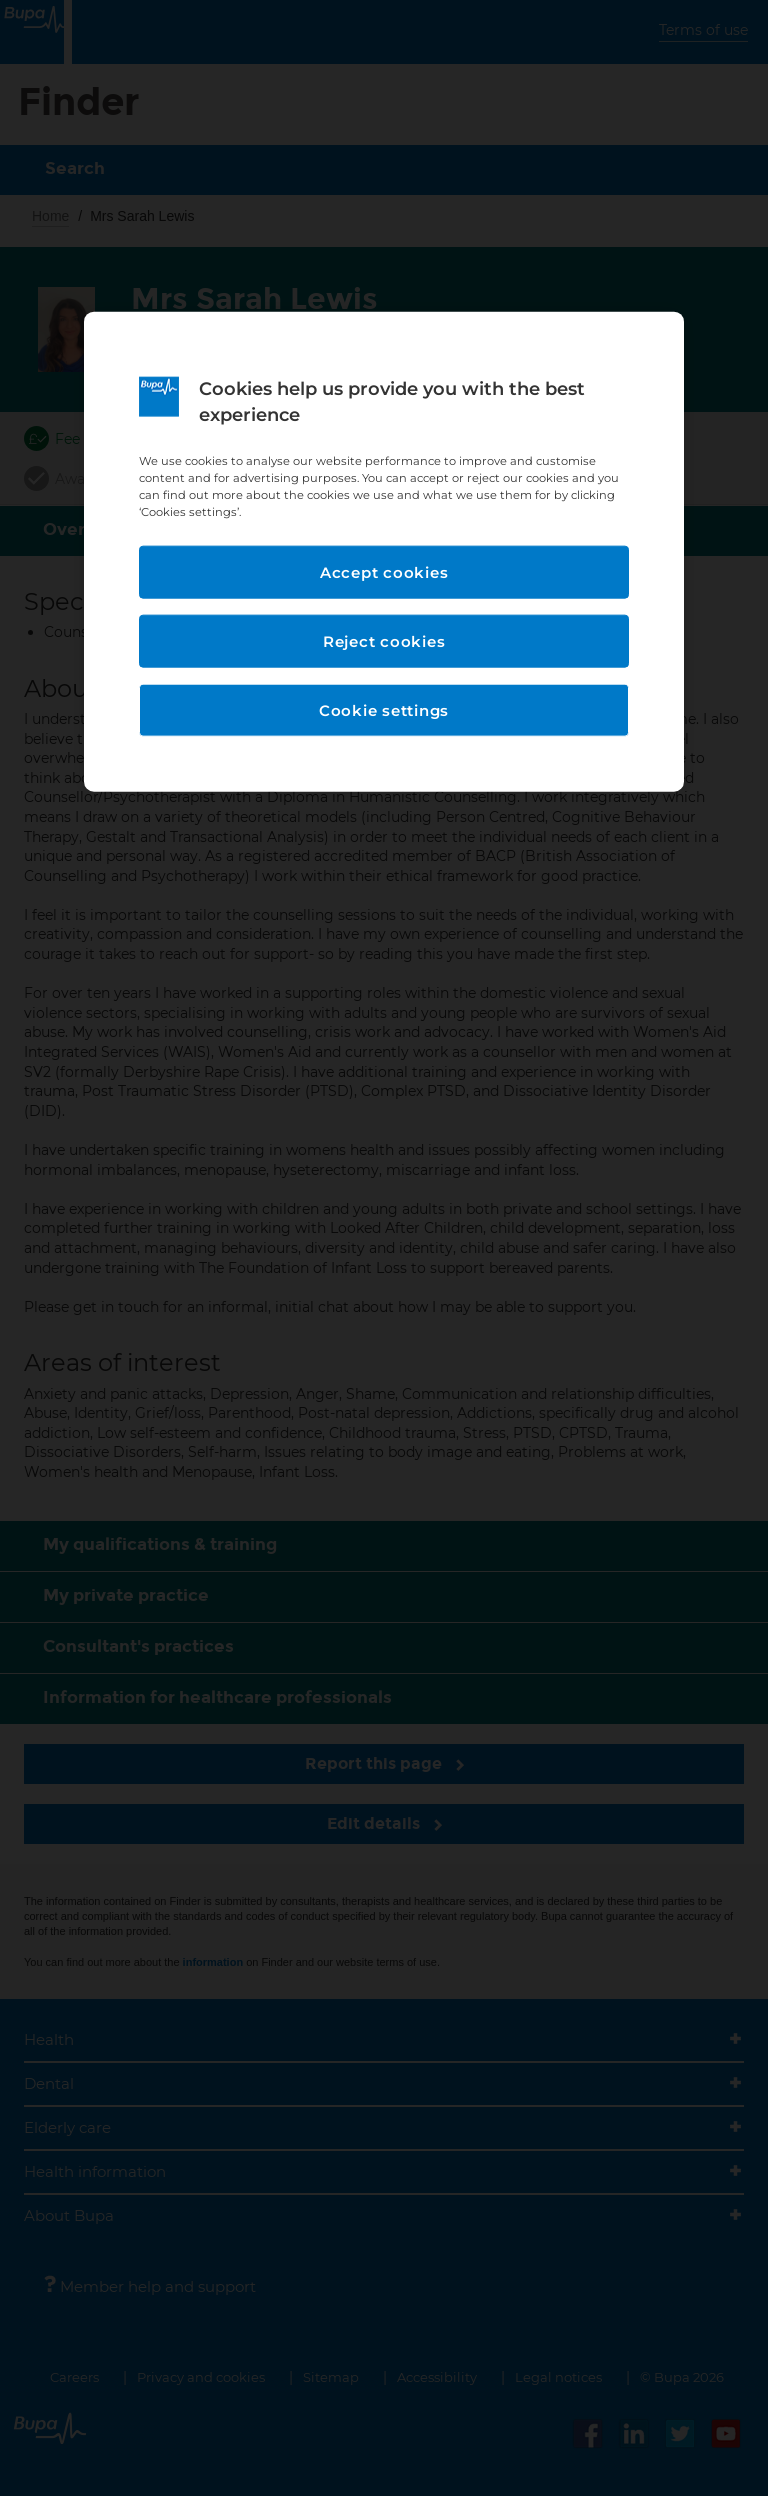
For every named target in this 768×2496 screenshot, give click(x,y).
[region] (384, 552)
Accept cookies (384, 572)
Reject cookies (384, 641)
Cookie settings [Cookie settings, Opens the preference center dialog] (384, 710)
